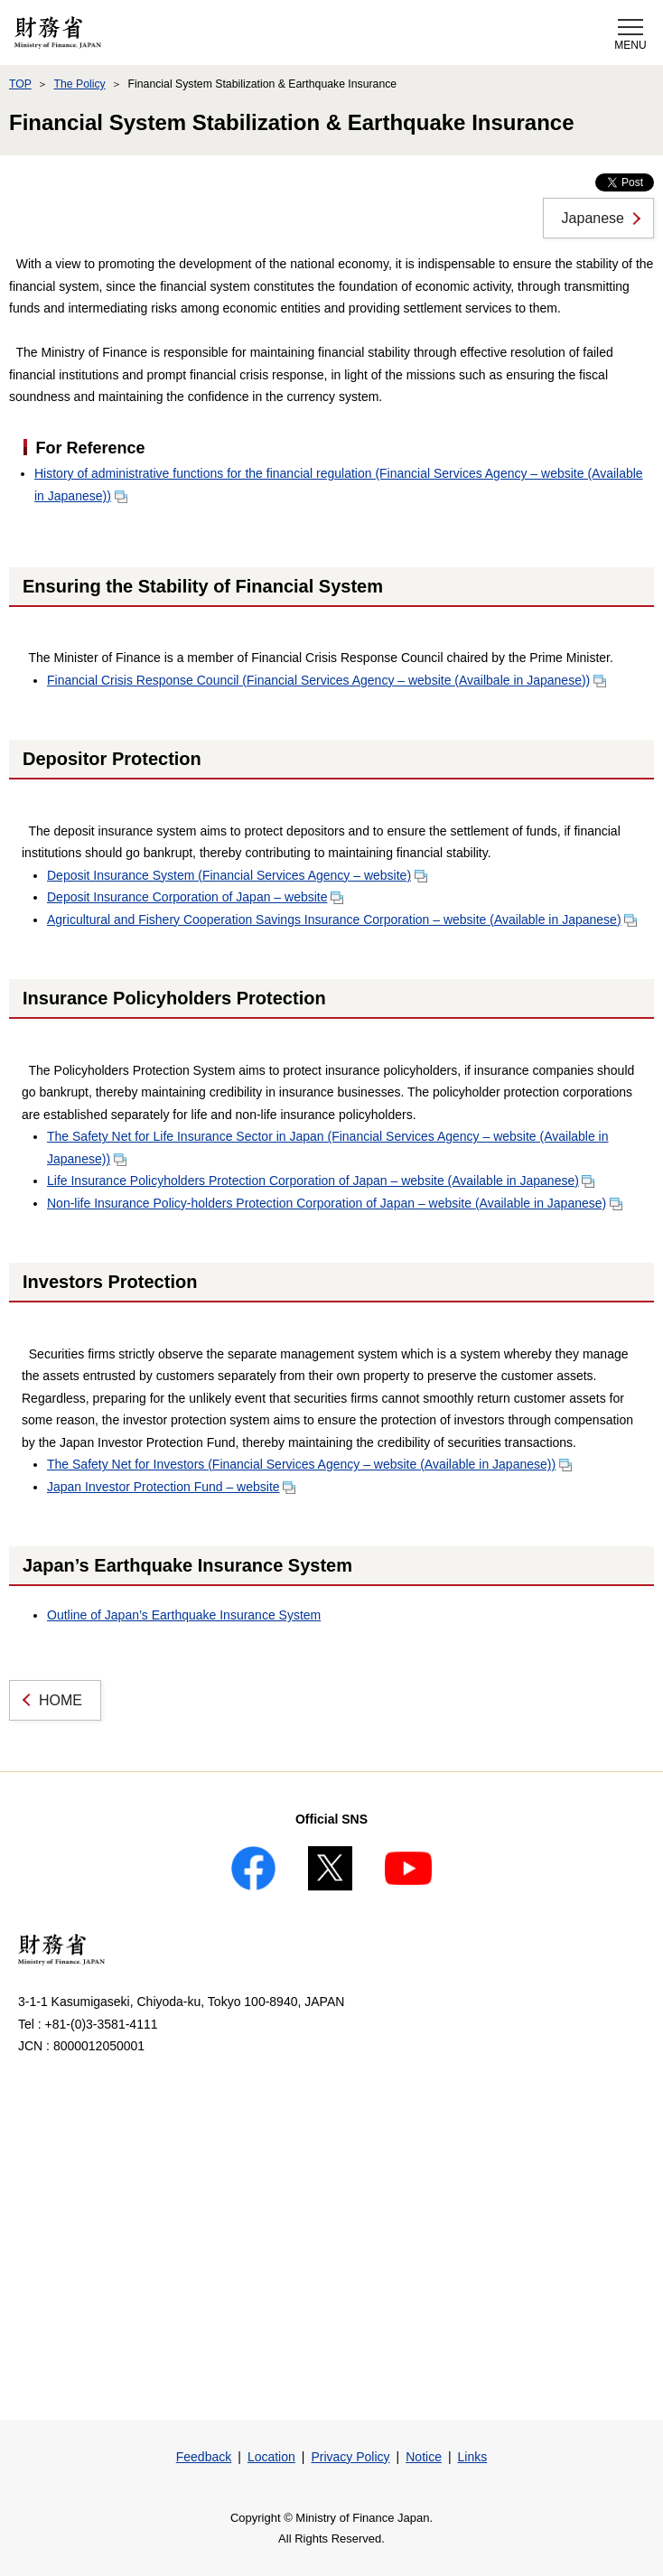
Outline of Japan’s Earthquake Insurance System (184, 1615)
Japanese (593, 218)
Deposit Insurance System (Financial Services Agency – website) (237, 875)
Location (271, 2457)
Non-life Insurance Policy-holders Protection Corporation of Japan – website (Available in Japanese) (334, 1203)
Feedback (203, 2457)
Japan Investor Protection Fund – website (171, 1486)
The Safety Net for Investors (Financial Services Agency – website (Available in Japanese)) (309, 1464)
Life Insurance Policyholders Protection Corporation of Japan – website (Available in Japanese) (320, 1180)
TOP (20, 84)
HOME (60, 1700)
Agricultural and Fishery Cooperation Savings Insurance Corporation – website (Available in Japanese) (342, 919)
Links (473, 2457)
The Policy (79, 84)
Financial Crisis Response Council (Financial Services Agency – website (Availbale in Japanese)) (326, 680)
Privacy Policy (350, 2457)
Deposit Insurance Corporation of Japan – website (195, 897)
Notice (424, 2457)
